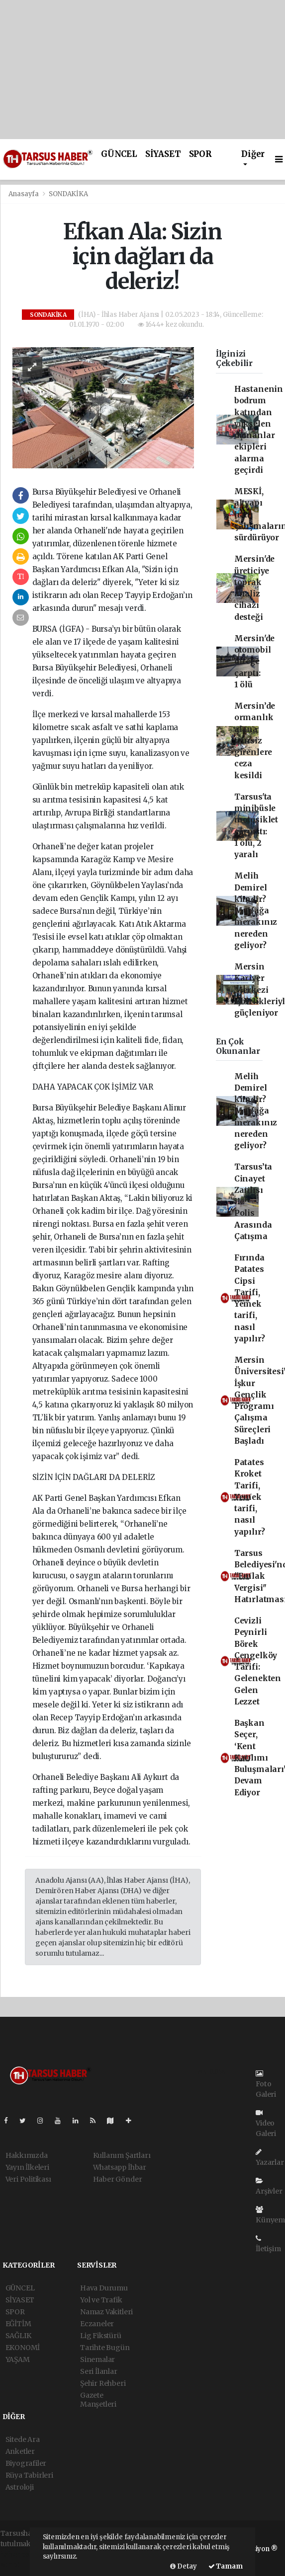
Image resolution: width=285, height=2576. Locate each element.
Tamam (225, 2566)
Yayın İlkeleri (27, 2167)
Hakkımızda (26, 2155)
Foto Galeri (266, 2084)
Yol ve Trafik (101, 2299)
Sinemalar (97, 2359)
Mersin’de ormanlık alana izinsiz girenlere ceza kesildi (254, 740)
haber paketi (21, 2554)
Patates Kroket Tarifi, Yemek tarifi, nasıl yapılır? (249, 1497)
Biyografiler (26, 2463)
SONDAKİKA (68, 194)
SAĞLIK (18, 2335)
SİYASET (163, 154)
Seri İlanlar (98, 2371)
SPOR (200, 154)
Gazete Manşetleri (98, 2400)
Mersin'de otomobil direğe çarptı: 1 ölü (254, 661)
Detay (183, 2566)
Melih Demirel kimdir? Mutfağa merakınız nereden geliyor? (255, 910)
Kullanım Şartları (122, 2155)
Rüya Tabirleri (29, 2475)
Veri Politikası (28, 2179)
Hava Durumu (104, 2287)
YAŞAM (17, 2359)
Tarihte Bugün (105, 2347)
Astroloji (19, 2487)
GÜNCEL (119, 154)
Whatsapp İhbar (119, 2167)
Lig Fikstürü (100, 2335)
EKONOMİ (22, 2347)
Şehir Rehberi (103, 2383)
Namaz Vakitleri (106, 2311)
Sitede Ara (22, 2439)
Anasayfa (24, 194)
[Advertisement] (142, 69)
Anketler (20, 2451)
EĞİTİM (18, 2323)
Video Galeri (266, 2123)
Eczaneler (97, 2323)
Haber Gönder (117, 2179)
